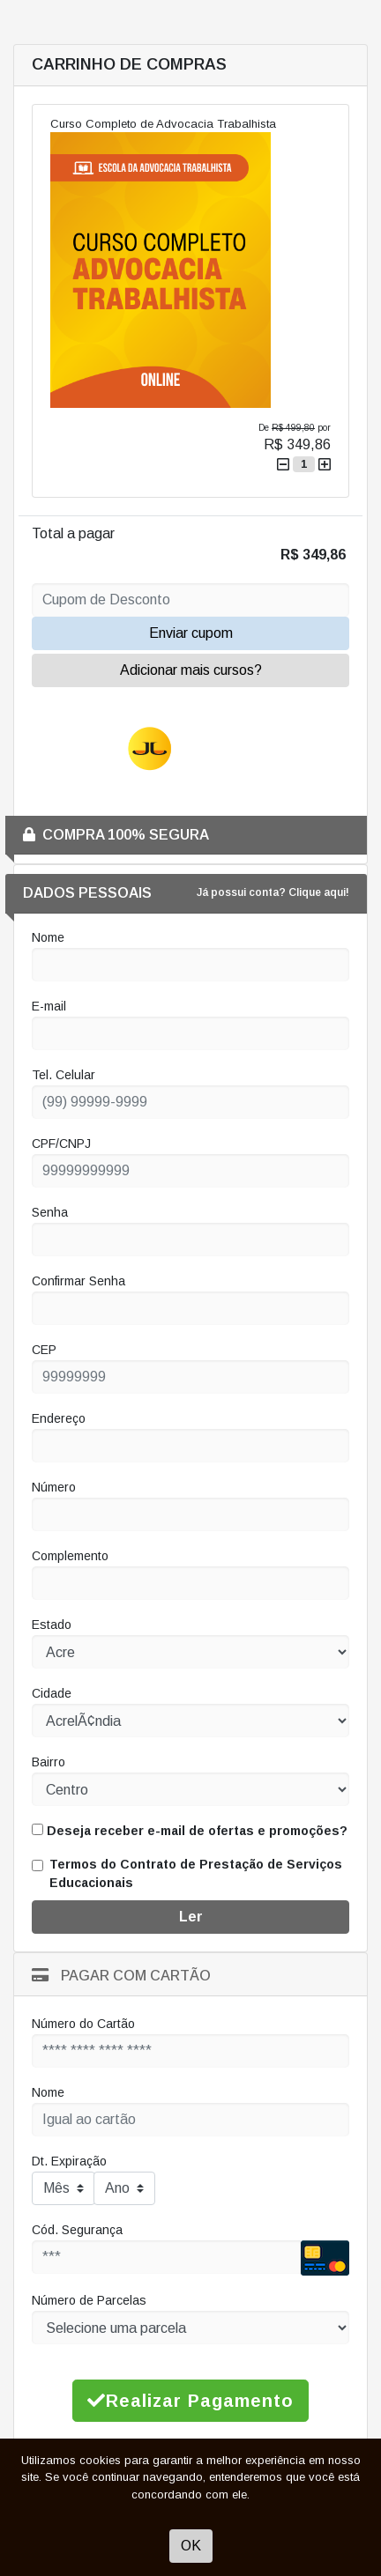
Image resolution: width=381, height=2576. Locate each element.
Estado (51, 1624)
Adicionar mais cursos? (191, 670)
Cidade (51, 1693)
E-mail (49, 1006)
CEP (44, 1350)
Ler (191, 1916)
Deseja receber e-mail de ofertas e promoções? (189, 1831)
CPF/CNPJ (61, 1143)
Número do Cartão (83, 2024)
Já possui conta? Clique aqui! (273, 892)
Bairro (48, 1762)
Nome (48, 937)
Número (54, 1487)
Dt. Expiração (69, 2161)
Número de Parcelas (89, 2300)
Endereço (59, 1418)
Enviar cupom (191, 632)
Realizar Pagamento (190, 2400)
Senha (50, 1212)
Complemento (70, 1556)
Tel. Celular (63, 1075)
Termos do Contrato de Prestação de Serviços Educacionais (195, 1873)
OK (191, 2545)
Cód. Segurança (77, 2230)
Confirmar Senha (78, 1281)
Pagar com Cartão (121, 1975)
